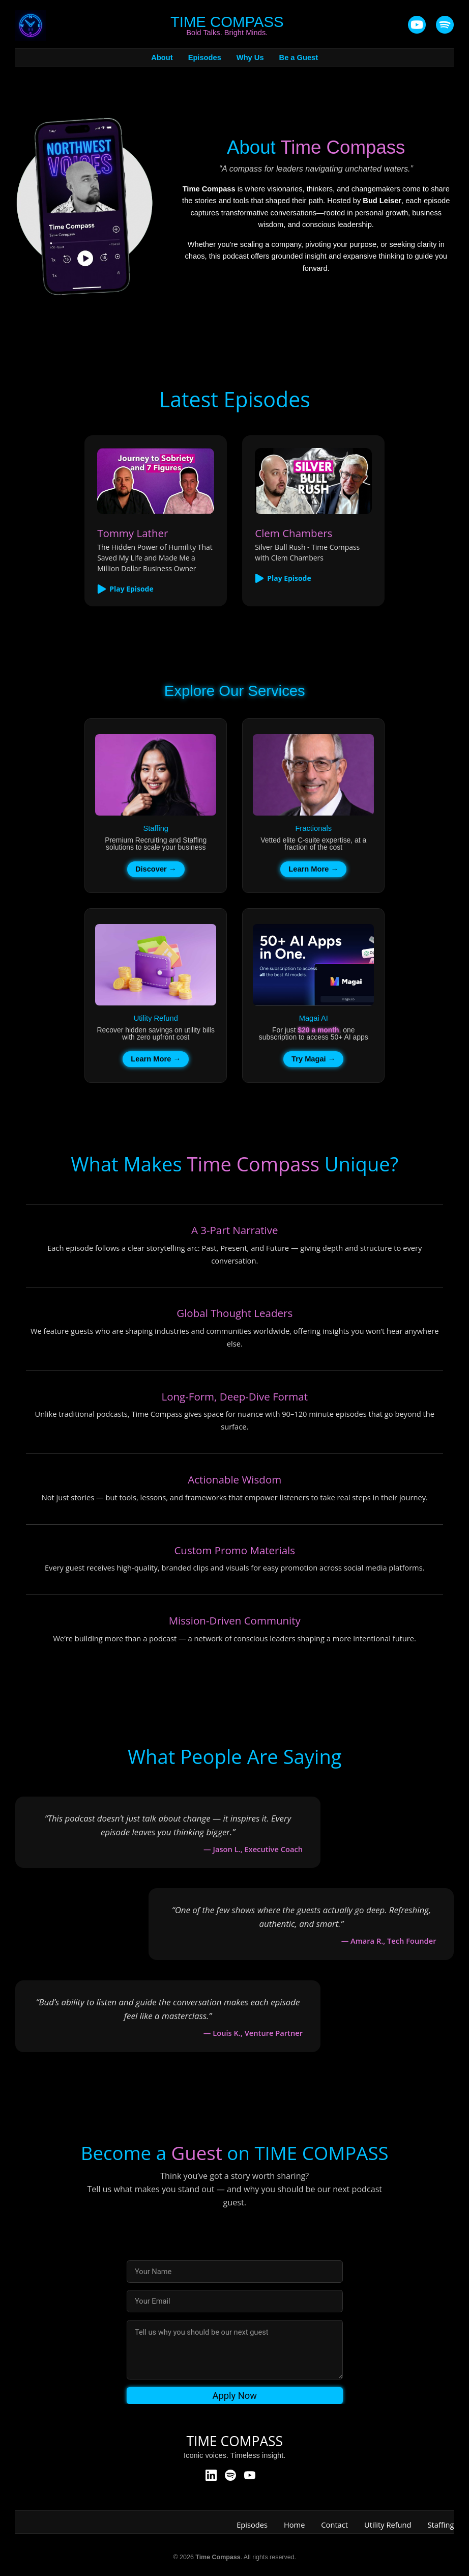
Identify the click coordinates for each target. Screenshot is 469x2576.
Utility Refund (388, 2525)
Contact (334, 2525)
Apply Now (234, 2395)
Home (294, 2525)
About (161, 58)
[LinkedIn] (211, 2476)
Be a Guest (298, 58)
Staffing (441, 2525)
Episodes (204, 58)
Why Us (250, 58)
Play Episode (125, 589)
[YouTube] (417, 25)
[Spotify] (230, 2476)
